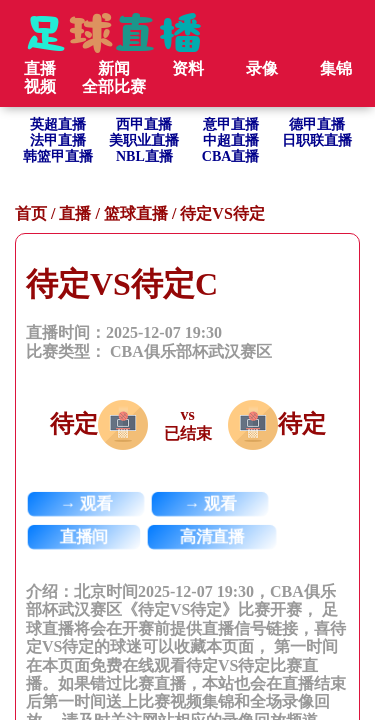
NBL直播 (144, 156)
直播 (75, 213)
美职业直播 (144, 140)
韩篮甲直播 (58, 156)
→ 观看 (86, 503)
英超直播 (58, 124)
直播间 (84, 536)
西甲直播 (144, 124)
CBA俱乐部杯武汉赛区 (191, 351)
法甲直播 (58, 140)
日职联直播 (317, 140)
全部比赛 (114, 86)
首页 (31, 213)
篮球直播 (136, 213)
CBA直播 (231, 156)
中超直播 (231, 140)
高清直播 (212, 536)
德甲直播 (317, 124)
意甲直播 (231, 124)
